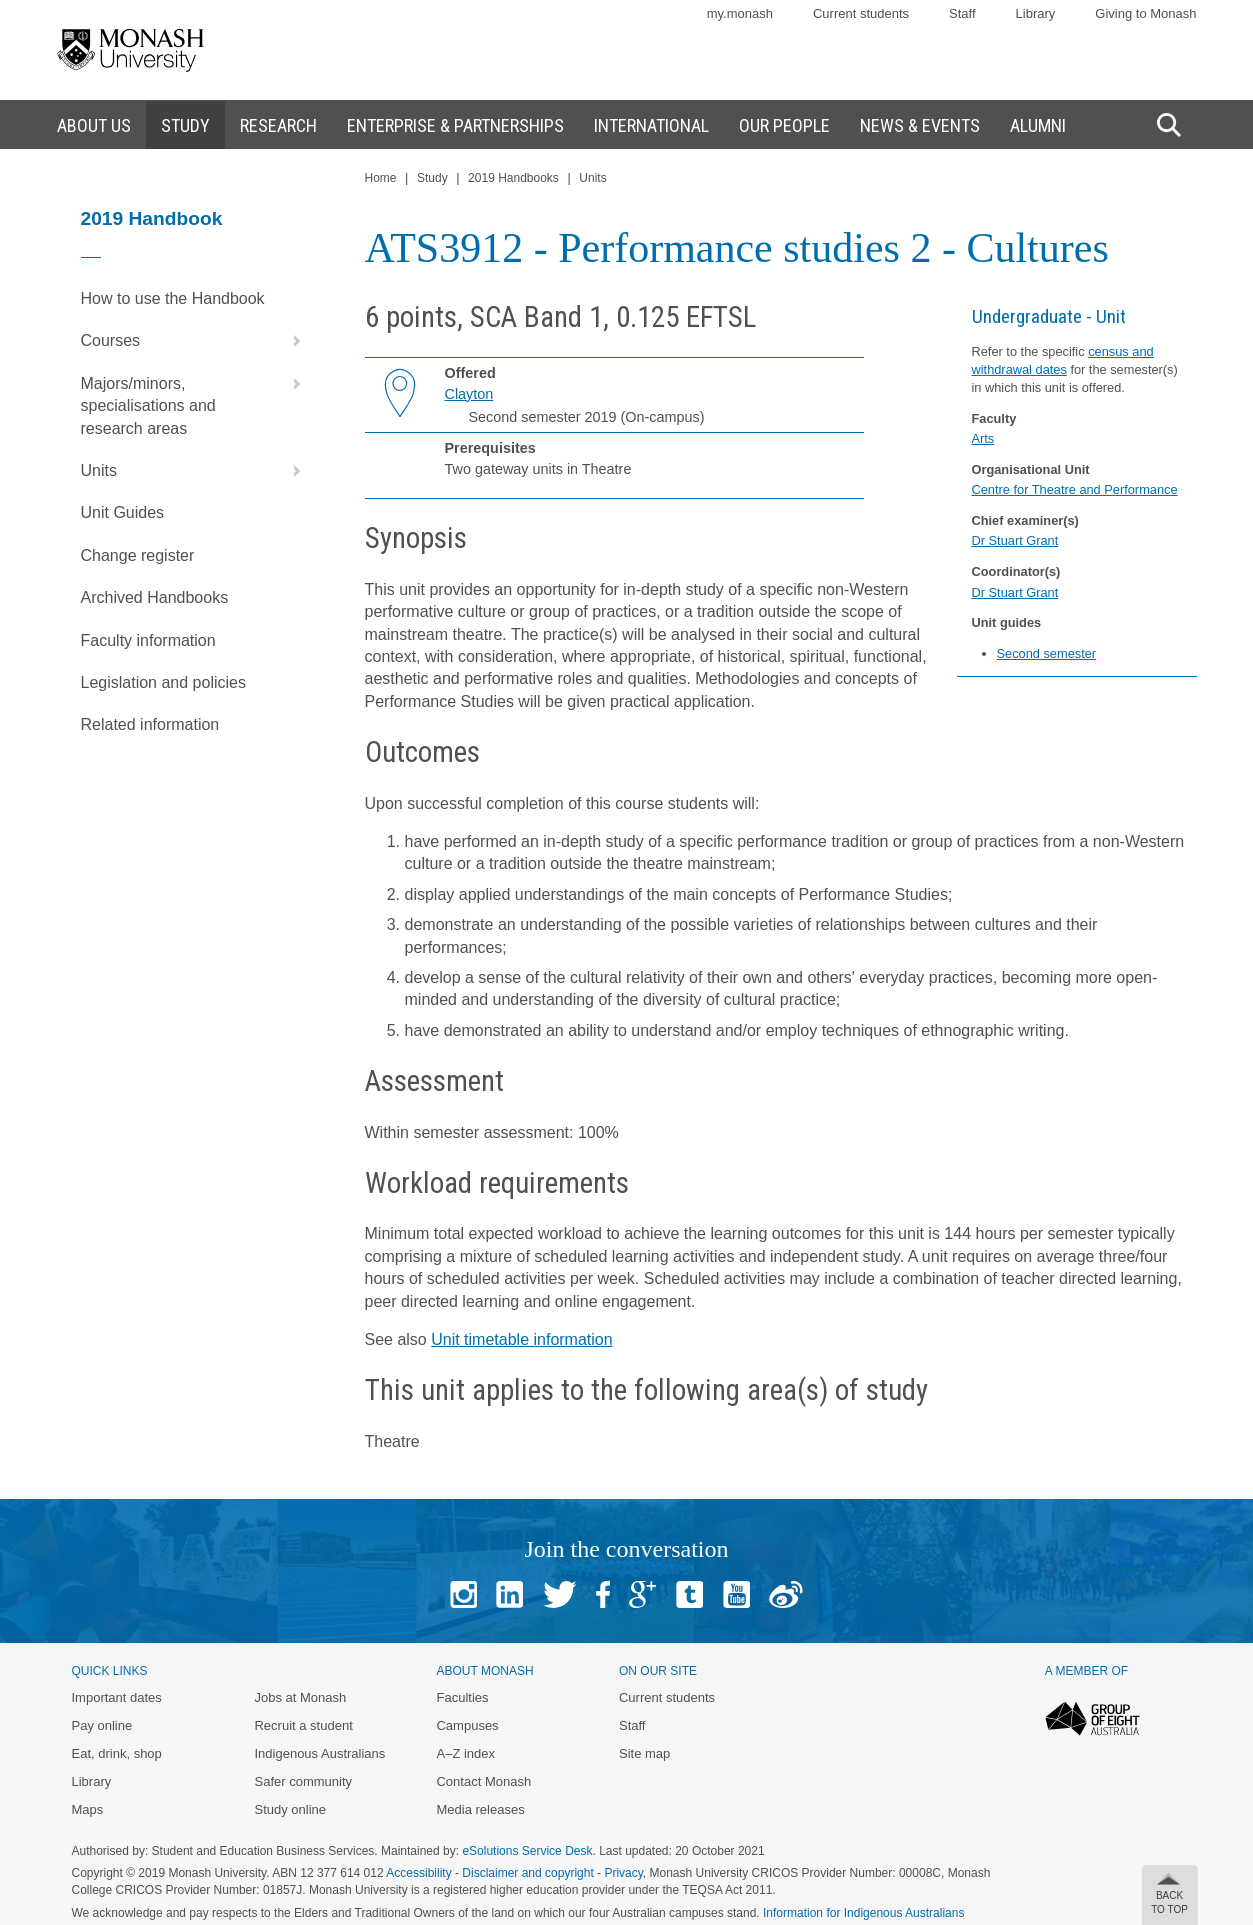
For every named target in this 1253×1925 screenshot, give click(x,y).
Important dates (117, 1697)
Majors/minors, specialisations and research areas (195, 400)
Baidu (786, 1594)
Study (432, 178)
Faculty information (148, 640)
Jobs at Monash (300, 1697)
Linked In (509, 1594)
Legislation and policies (163, 682)
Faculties (462, 1697)
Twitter (559, 1594)
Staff (962, 13)
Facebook (603, 1594)
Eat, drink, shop (117, 1753)
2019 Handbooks (513, 178)
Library (1036, 13)
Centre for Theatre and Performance (1075, 489)
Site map (644, 1753)
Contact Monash (483, 1781)
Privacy (623, 1873)
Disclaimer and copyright (527, 1873)
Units (195, 471)
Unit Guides (123, 512)
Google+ (642, 1594)
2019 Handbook (152, 218)
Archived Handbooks (155, 597)
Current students (861, 13)
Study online (290, 1809)
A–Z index (465, 1753)
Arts (983, 438)
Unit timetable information (521, 1339)
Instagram (463, 1594)
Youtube (736, 1594)
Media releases (480, 1809)
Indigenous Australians (319, 1753)
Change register (138, 555)
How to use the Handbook (173, 298)
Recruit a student (303, 1725)
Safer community (303, 1781)
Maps (88, 1809)
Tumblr (689, 1594)
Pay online (102, 1725)
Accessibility (418, 1873)
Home (381, 178)
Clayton (469, 394)
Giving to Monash (1145, 13)
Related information (150, 724)
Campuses (467, 1725)
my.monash (740, 13)
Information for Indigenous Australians (863, 1913)
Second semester (1047, 653)
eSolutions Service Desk (527, 1851)
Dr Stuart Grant (1015, 540)
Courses (195, 341)
